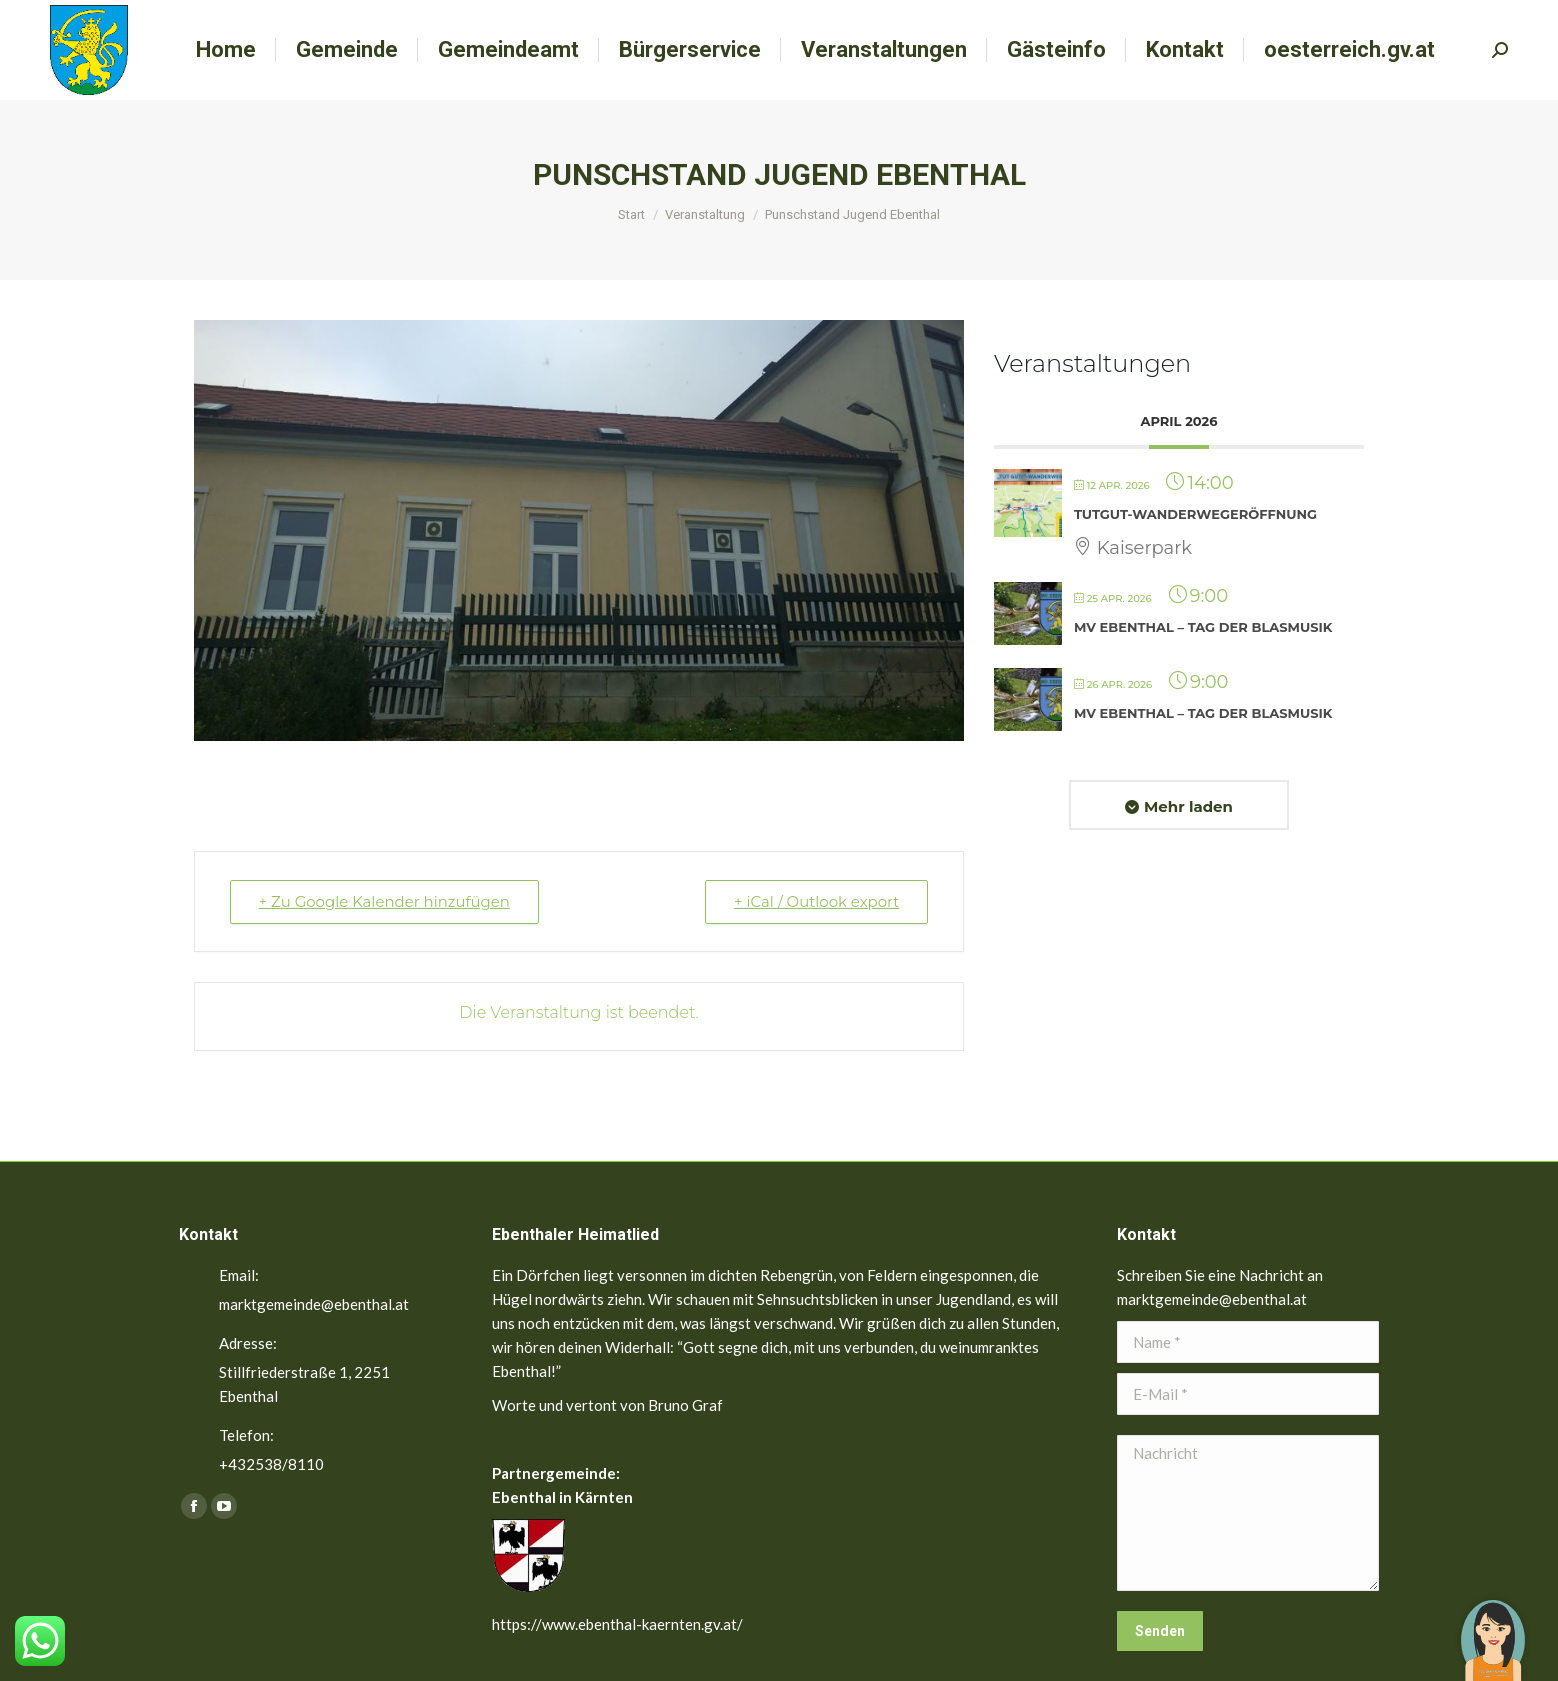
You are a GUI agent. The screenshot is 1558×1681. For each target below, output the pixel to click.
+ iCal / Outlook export (816, 901)
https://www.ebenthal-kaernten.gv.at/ (617, 1624)
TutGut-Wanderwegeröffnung (1195, 514)
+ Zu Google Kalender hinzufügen (385, 901)
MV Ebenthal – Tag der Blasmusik (1203, 627)
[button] (1493, 1626)
